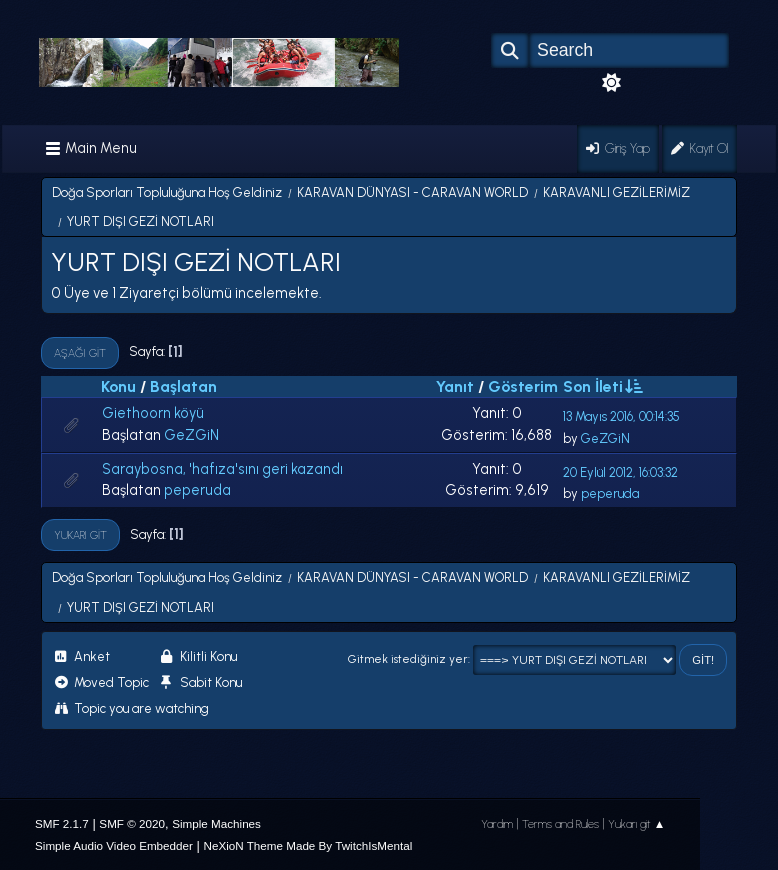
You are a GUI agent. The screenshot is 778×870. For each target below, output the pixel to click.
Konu (118, 386)
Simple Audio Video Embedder (114, 845)
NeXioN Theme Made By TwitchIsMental (307, 845)
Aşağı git (80, 353)
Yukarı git (80, 535)
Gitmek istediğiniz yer (408, 659)
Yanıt (455, 386)
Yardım (497, 824)
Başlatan (183, 386)
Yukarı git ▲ (637, 824)
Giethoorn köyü (153, 413)
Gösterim (523, 386)
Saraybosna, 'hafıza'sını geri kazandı (222, 469)
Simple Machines (216, 823)
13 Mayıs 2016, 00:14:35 (621, 416)
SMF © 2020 (132, 823)
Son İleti (602, 386)
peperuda (197, 490)
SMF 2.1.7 (62, 823)
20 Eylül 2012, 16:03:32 (620, 472)
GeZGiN (191, 435)
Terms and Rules (560, 824)
